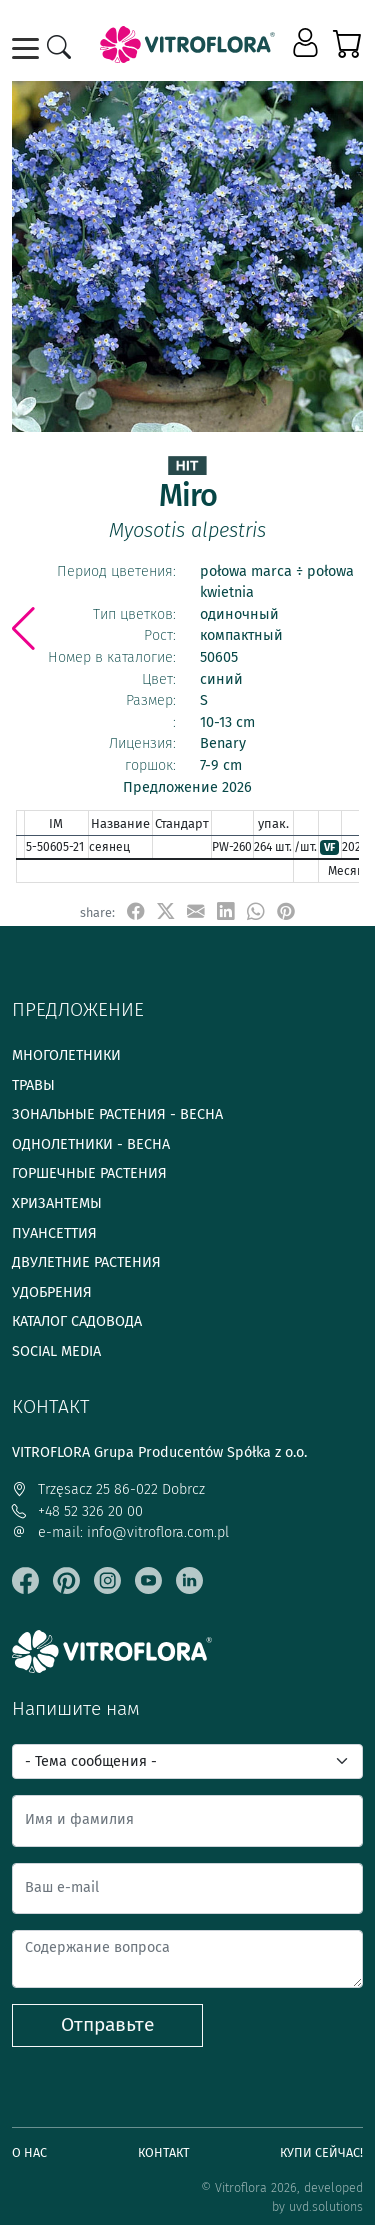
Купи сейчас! (321, 2152)
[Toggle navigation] (29, 48)
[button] (307, 44)
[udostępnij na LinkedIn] (226, 911)
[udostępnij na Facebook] (136, 911)
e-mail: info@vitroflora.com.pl (120, 1532)
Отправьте (107, 2024)
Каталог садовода (77, 1321)
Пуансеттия (54, 1233)
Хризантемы (57, 1203)
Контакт (164, 2152)
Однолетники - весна (91, 1144)
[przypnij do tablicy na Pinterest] (286, 911)
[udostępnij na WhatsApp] (256, 911)
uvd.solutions (326, 2206)
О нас (29, 2152)
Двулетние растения (86, 1262)
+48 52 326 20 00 (77, 1511)
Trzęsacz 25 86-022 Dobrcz (108, 1489)
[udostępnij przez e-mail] (196, 911)
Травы (33, 1085)
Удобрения (52, 1292)
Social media (56, 1351)
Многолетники (66, 1055)
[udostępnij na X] (166, 911)
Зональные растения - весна (117, 1114)
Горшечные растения (89, 1173)
